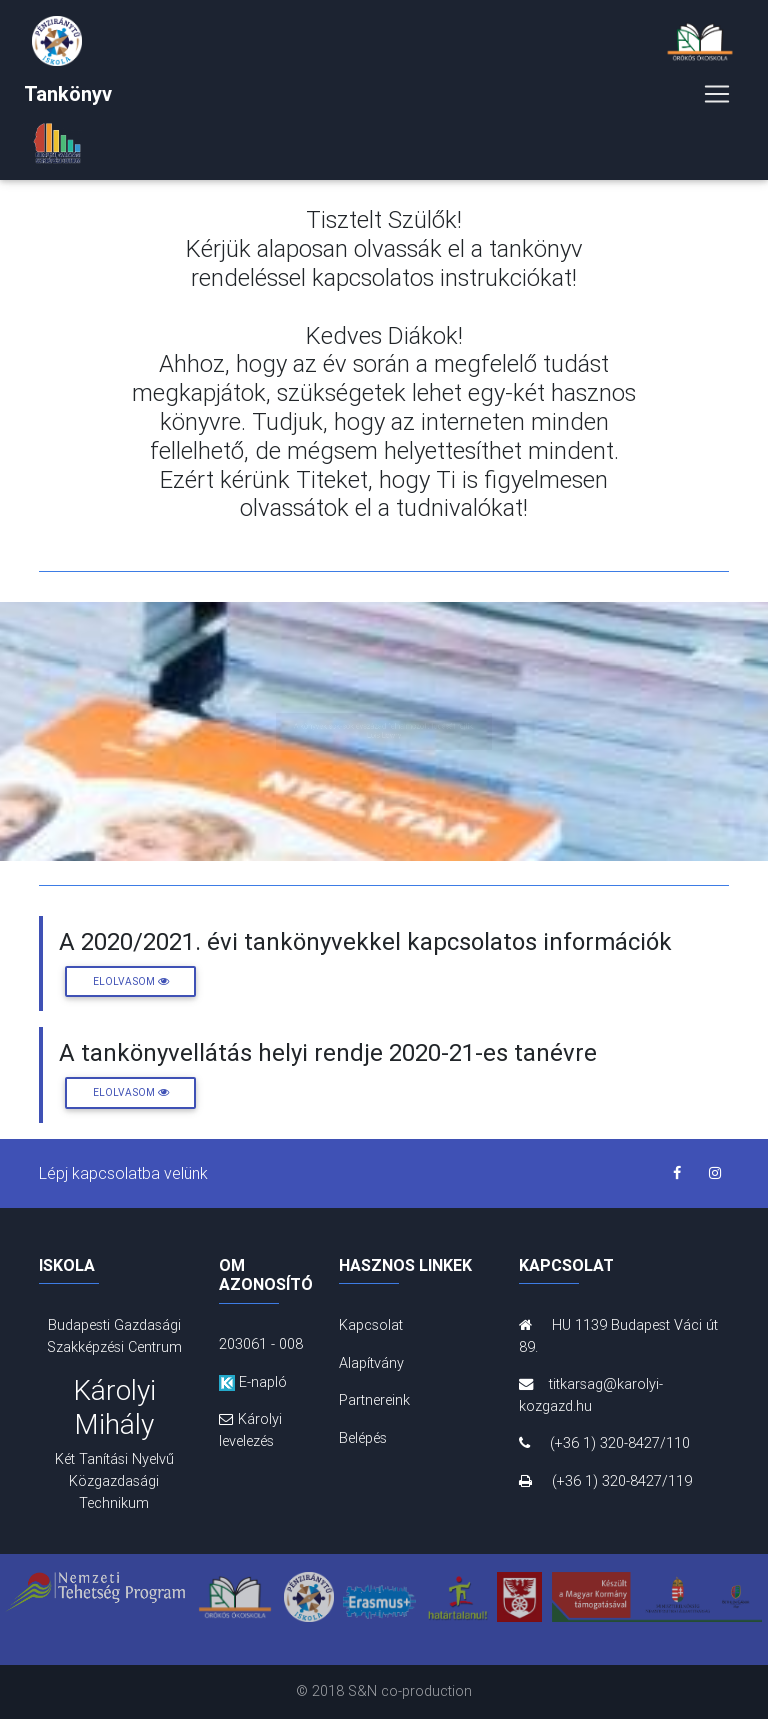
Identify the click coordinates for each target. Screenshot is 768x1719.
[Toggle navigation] (717, 98)
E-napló (253, 1382)
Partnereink (374, 1400)
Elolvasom (131, 981)
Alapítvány (371, 1363)
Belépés (363, 1438)
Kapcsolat (371, 1325)
